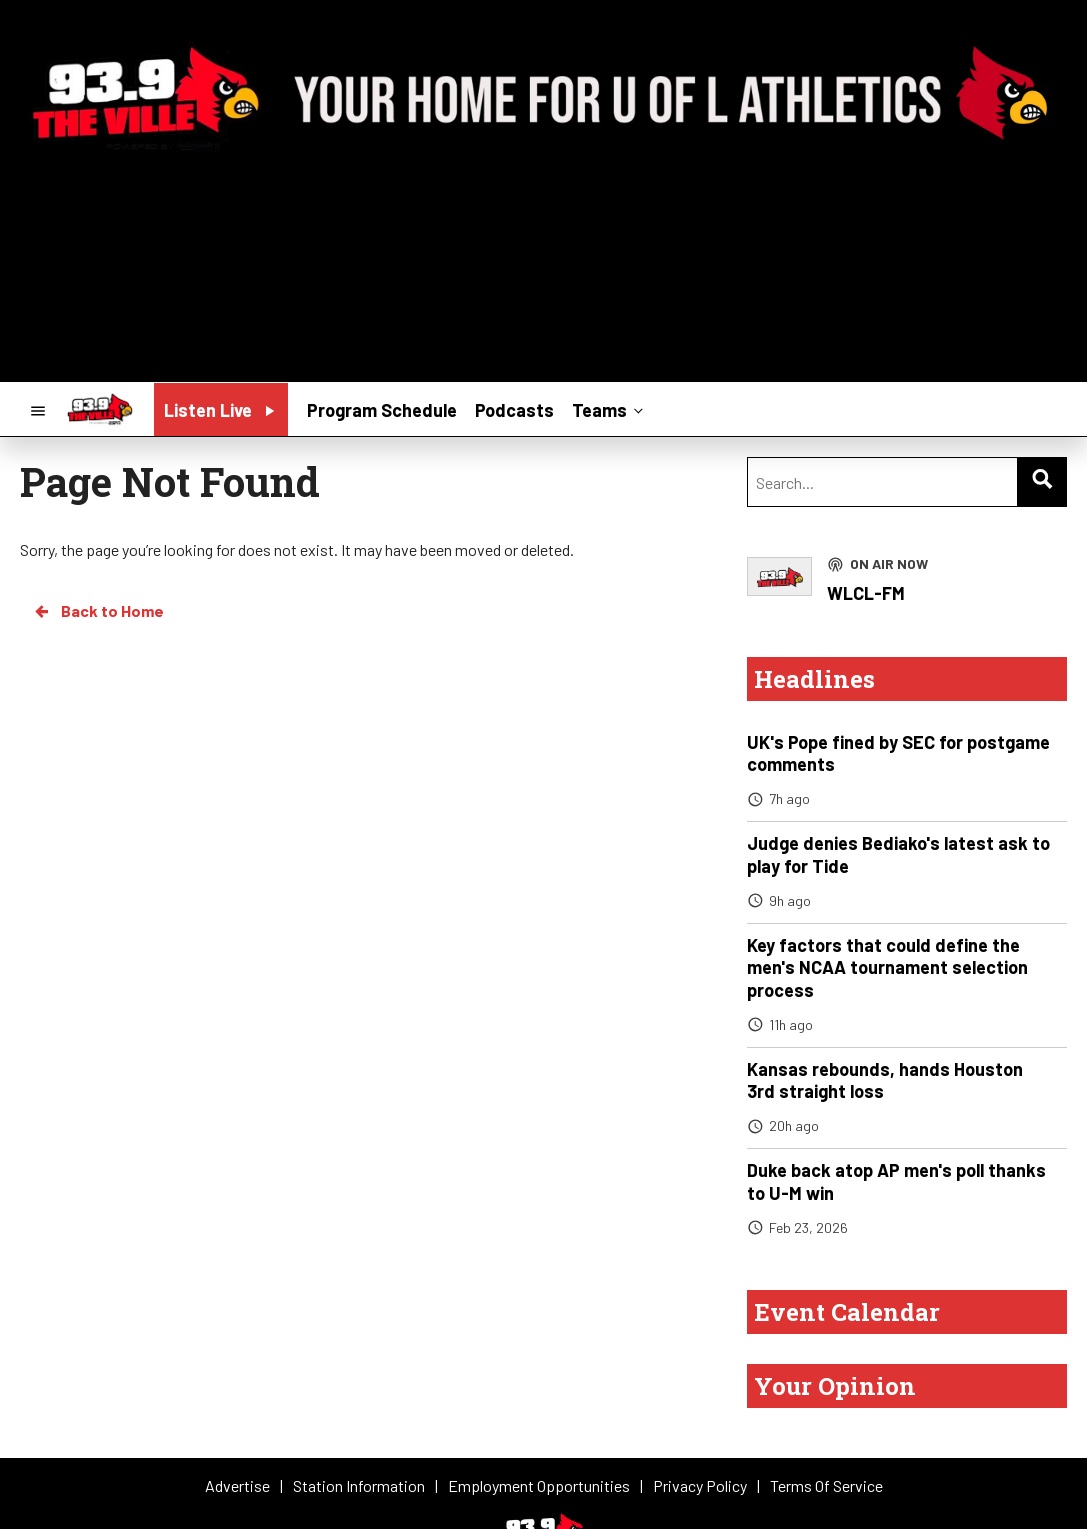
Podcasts (514, 410)
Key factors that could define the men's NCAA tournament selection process (887, 967)
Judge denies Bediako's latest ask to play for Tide (898, 854)
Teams (609, 409)
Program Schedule (382, 410)
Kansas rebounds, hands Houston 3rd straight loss (885, 1080)
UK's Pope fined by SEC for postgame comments (898, 753)
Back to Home (98, 611)
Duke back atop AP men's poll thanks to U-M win (896, 1181)
